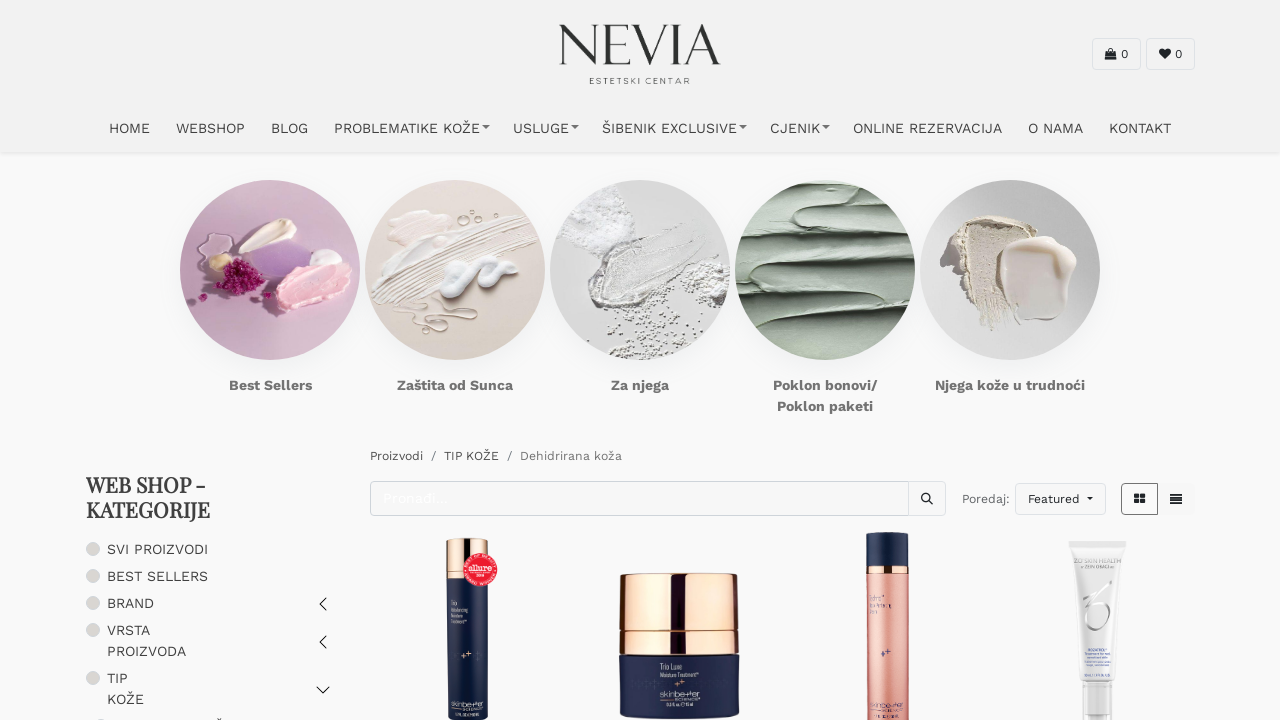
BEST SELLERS (157, 576)
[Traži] (927, 498)
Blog (289, 128)
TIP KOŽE (125, 688)
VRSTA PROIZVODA (146, 640)
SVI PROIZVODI (157, 549)
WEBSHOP (210, 128)
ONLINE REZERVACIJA (927, 128)
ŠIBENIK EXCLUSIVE (669, 128)
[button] (1060, 499)
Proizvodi (396, 456)
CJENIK (795, 128)
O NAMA (1055, 128)
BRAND (130, 603)
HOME (129, 128)
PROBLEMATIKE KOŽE (407, 128)
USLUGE (541, 128)
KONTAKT (1140, 128)
